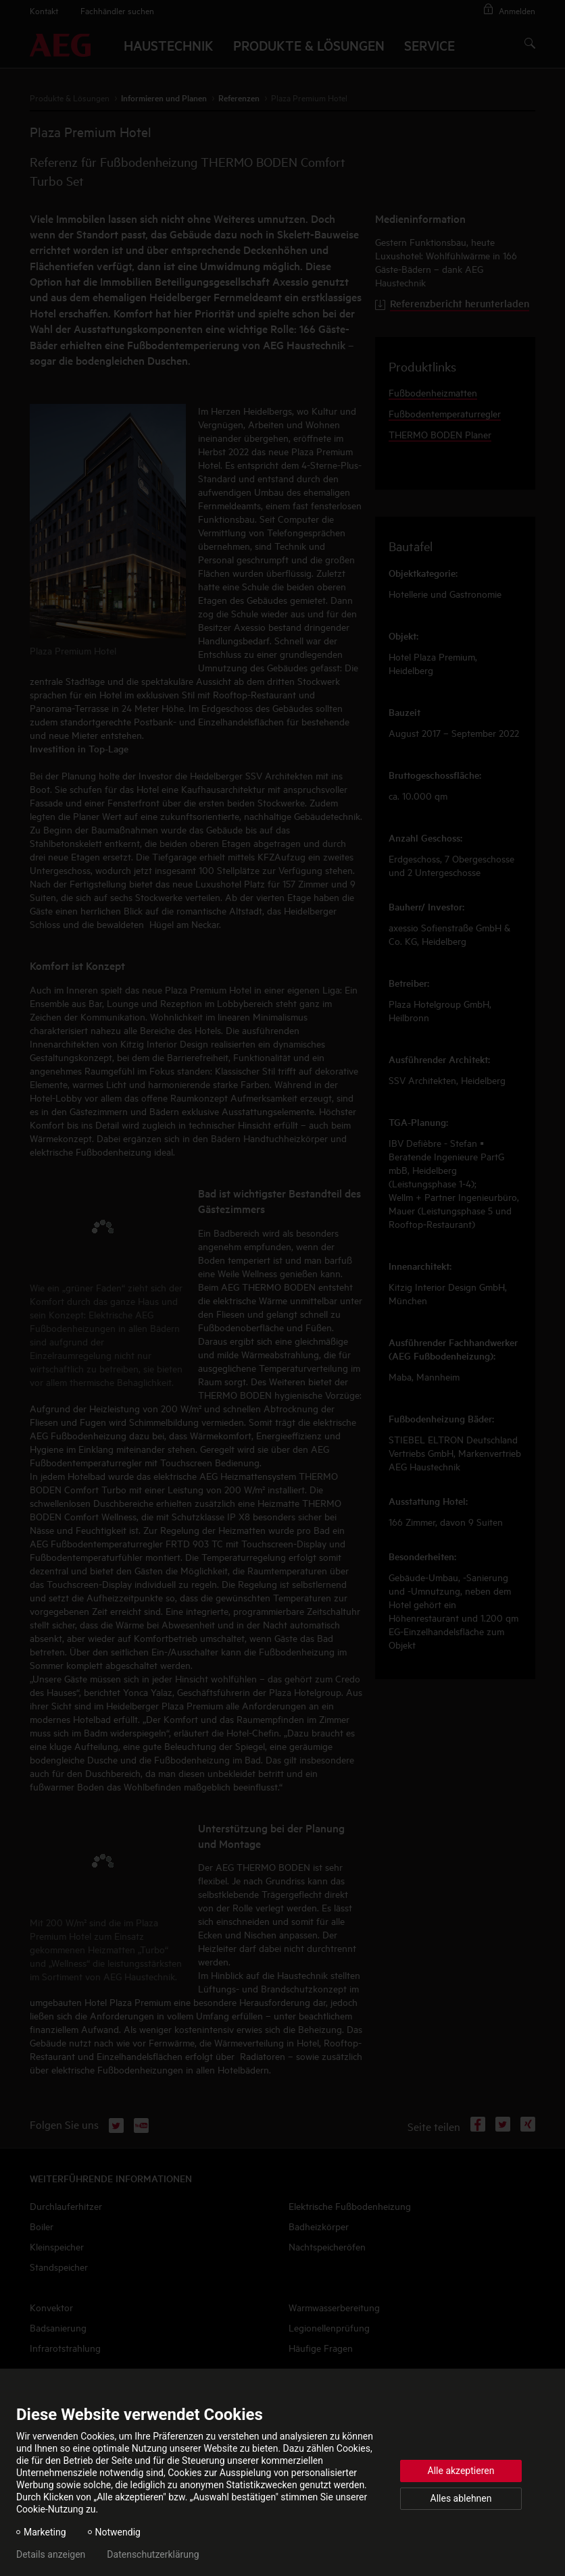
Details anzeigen (50, 2554)
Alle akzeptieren (461, 2470)
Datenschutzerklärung (153, 2554)
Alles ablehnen (461, 2498)
